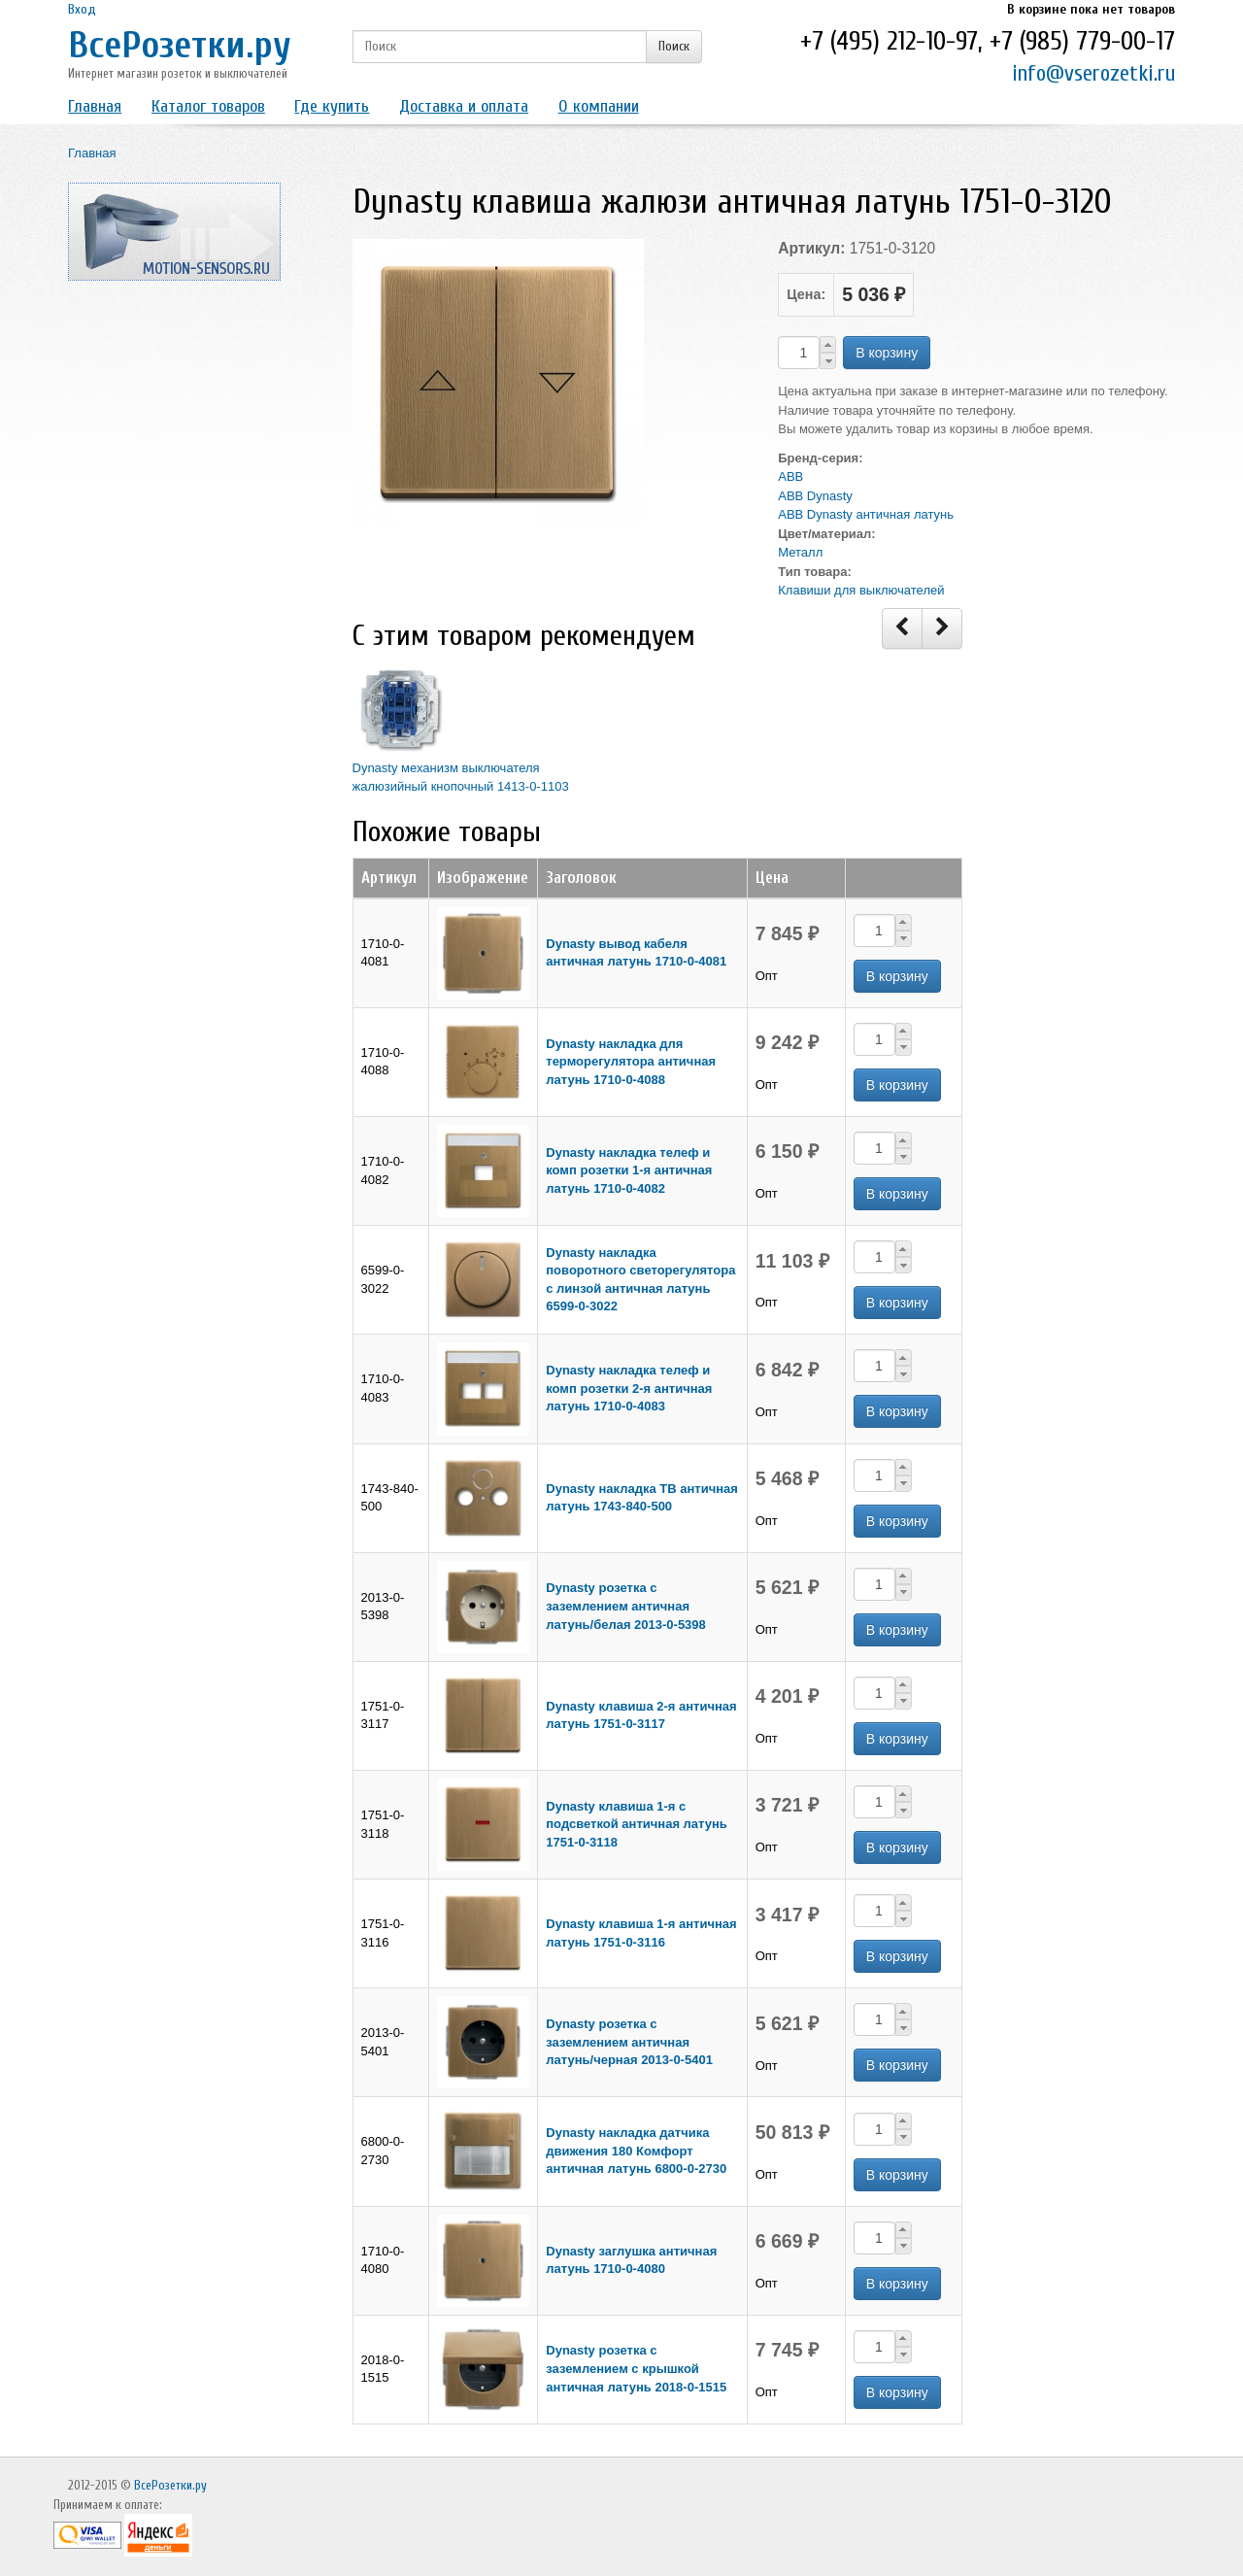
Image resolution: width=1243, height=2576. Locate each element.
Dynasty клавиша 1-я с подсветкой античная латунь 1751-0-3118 (636, 1824)
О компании (598, 106)
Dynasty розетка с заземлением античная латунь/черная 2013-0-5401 (629, 2042)
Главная (94, 106)
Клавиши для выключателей (861, 590)
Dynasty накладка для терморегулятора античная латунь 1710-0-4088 (631, 1061)
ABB (790, 476)
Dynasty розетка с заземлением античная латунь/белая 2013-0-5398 (626, 1605)
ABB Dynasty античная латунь (866, 514)
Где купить (331, 106)
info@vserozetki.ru (1093, 73)
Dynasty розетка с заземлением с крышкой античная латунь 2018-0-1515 (636, 2368)
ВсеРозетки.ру (179, 45)
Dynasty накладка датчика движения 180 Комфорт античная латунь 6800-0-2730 (636, 2150)
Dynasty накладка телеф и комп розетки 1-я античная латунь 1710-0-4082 (629, 1170)
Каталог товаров (208, 106)
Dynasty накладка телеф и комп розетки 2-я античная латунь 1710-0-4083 (629, 1388)
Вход (82, 9)
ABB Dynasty (815, 496)
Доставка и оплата (463, 106)
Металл (800, 552)
